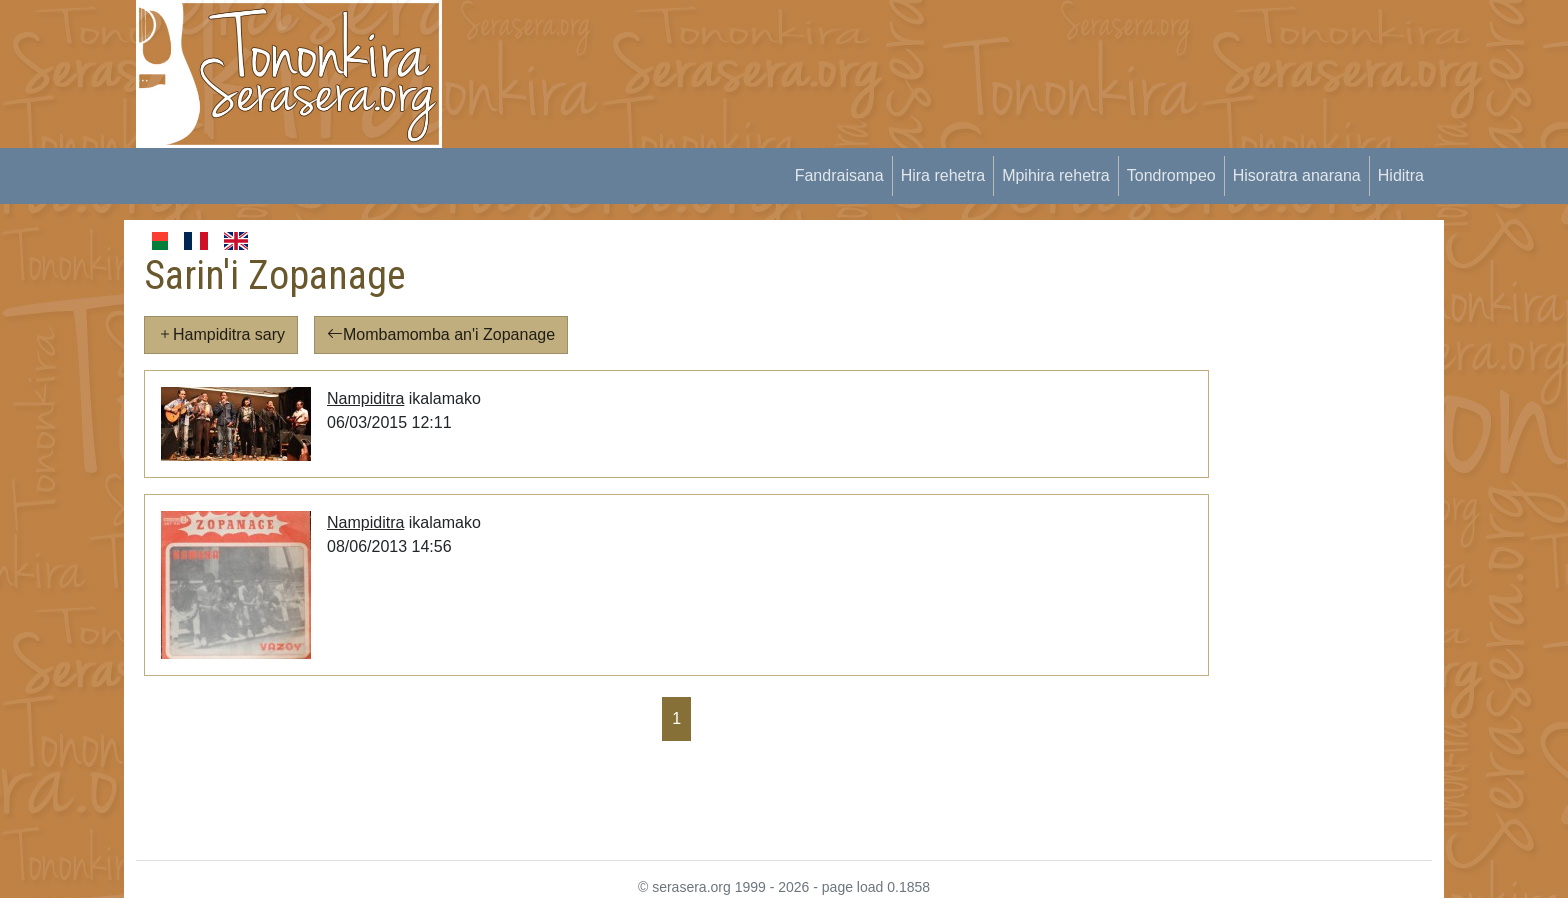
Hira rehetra (943, 175)
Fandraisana (839, 175)
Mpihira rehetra (1056, 175)
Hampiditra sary (221, 334)
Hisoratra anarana (1297, 175)
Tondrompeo (1171, 175)
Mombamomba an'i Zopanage (441, 334)
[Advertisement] (830, 45)
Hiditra (1401, 175)
